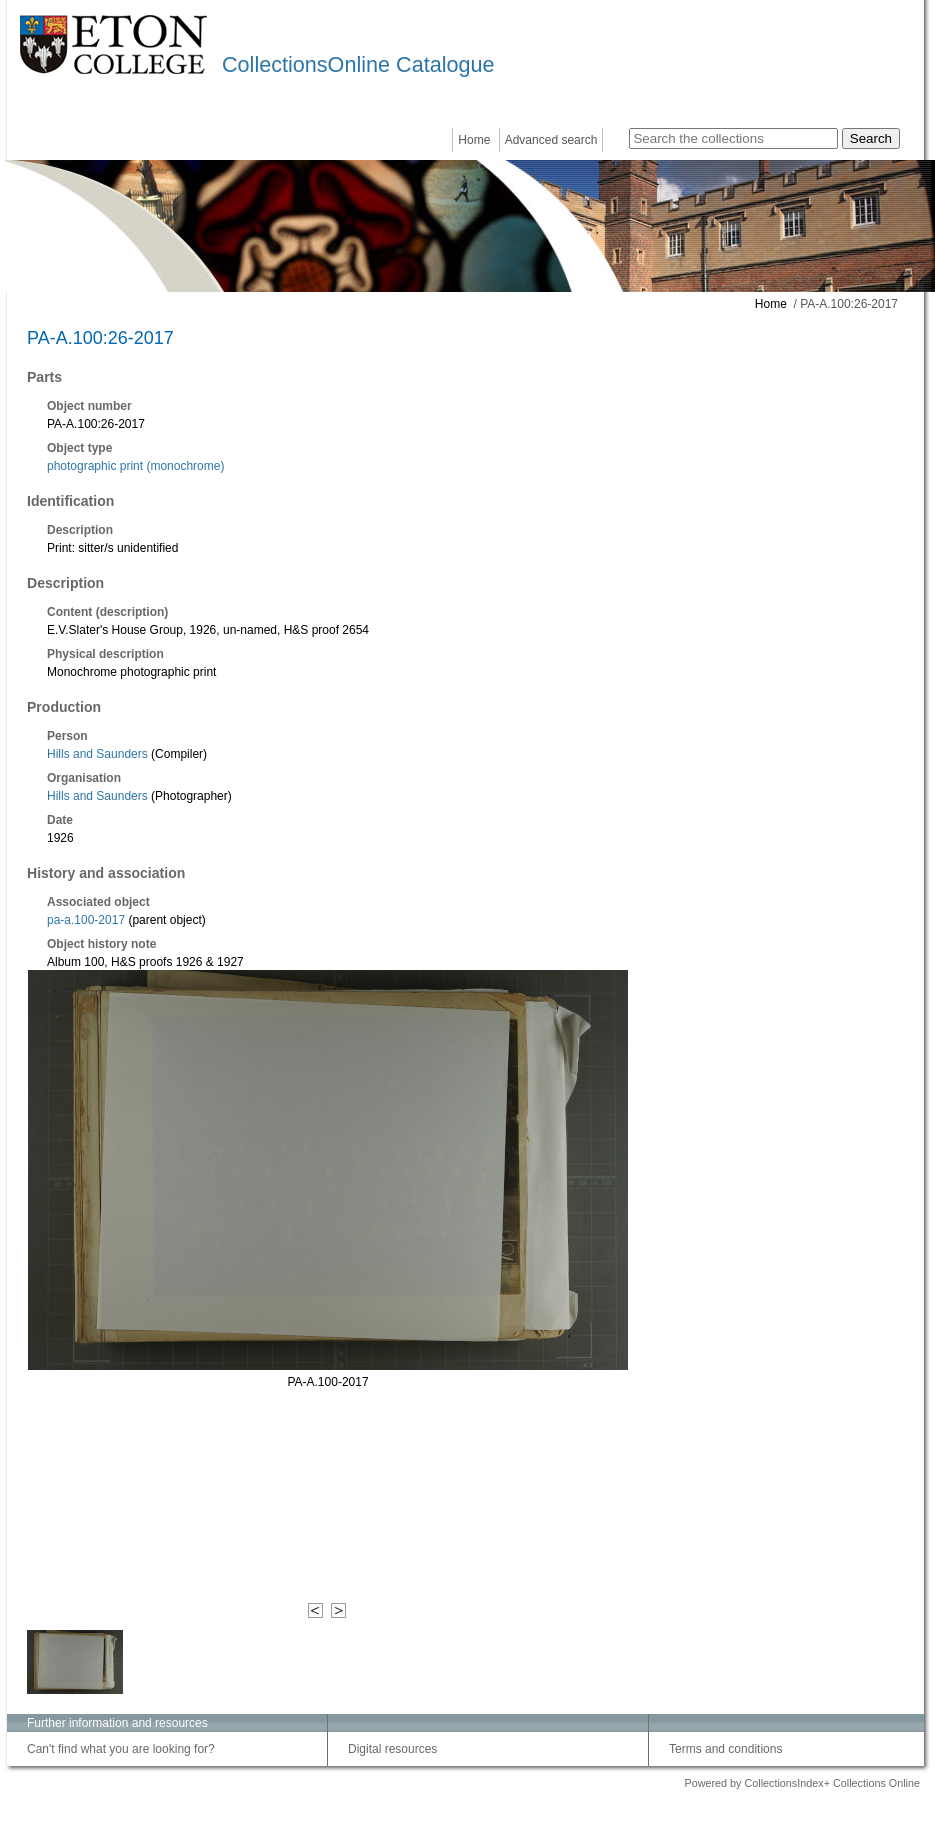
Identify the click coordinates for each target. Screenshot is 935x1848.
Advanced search (551, 140)
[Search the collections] (733, 138)
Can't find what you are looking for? (121, 1749)
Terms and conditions (725, 1749)
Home (474, 140)
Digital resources (392, 1749)
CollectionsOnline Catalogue (358, 64)
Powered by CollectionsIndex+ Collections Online (802, 1783)
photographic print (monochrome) (135, 466)
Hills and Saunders (99, 754)
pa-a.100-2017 (86, 920)
